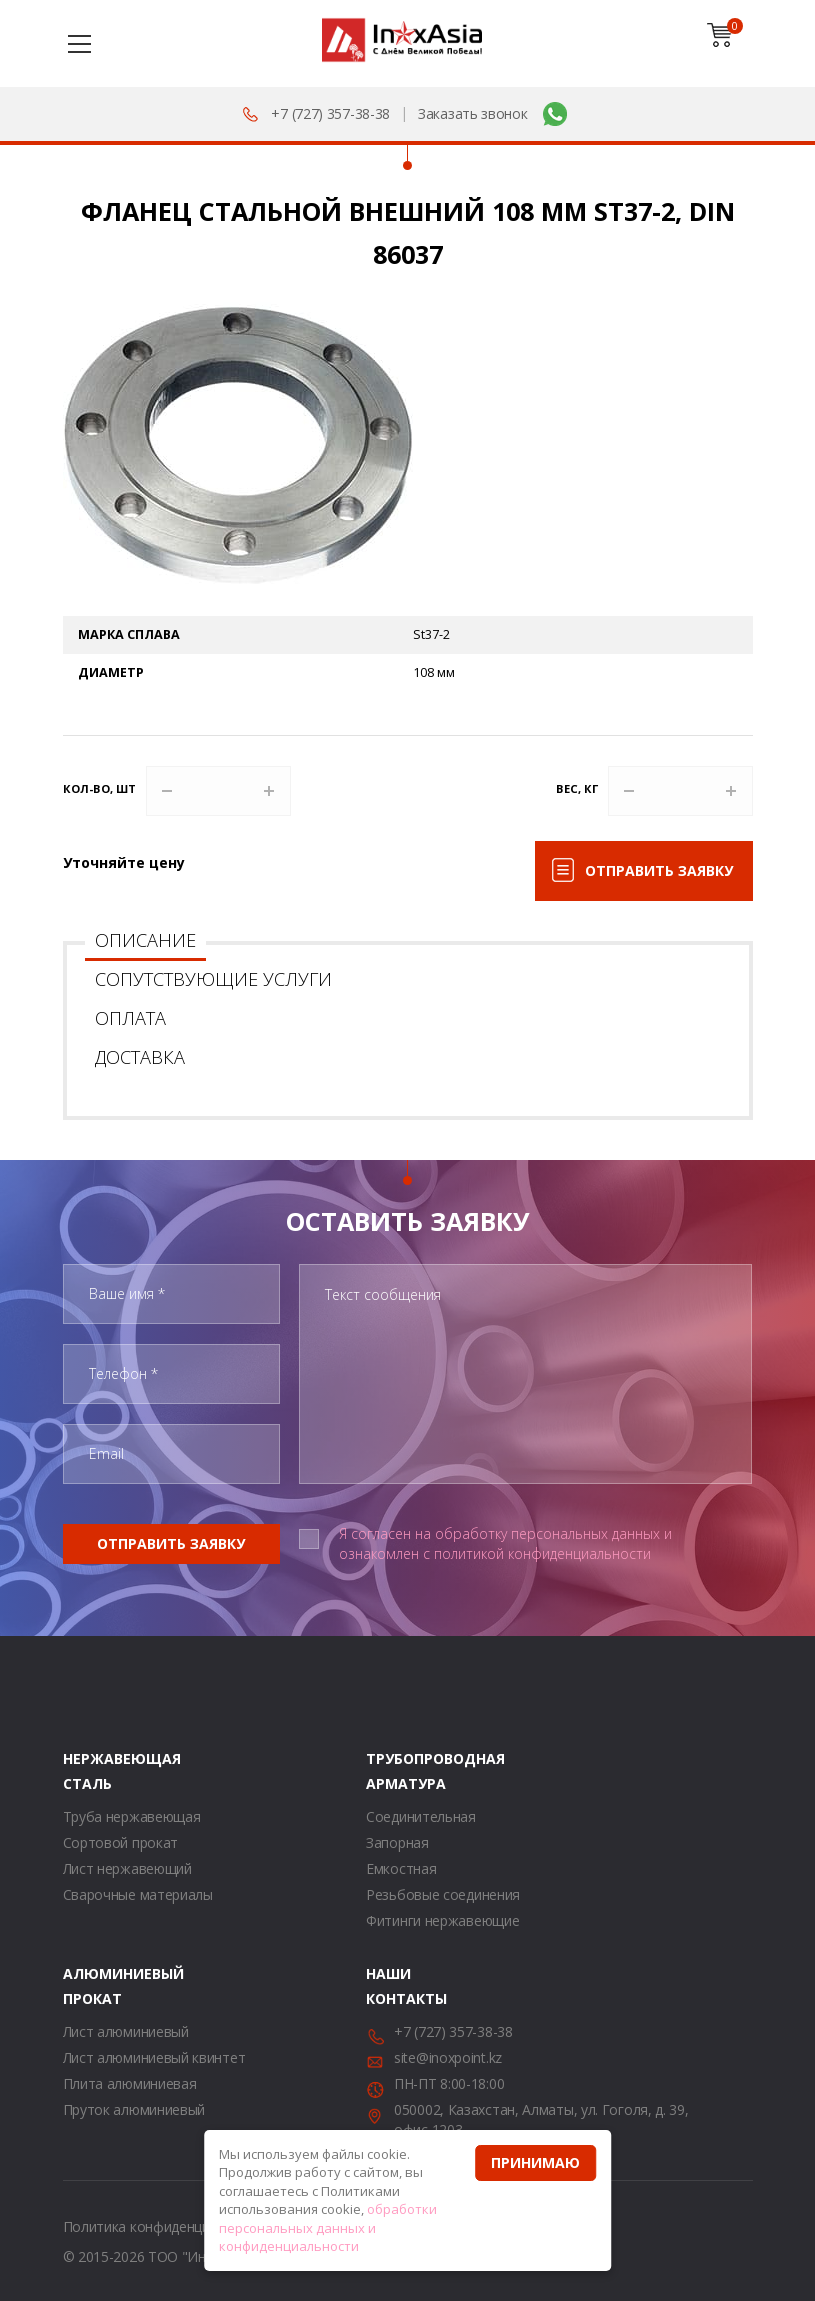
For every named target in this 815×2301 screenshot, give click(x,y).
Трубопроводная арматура (391, 1771)
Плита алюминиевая (130, 2083)
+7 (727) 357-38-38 (330, 113)
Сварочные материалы (138, 1894)
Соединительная (421, 1816)
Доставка (140, 1057)
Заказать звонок (473, 113)
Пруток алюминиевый (134, 2109)
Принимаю (535, 2162)
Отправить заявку (659, 870)
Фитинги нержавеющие (442, 1920)
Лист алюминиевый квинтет (154, 2057)
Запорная (397, 1842)
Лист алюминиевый (126, 2031)
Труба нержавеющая (132, 1816)
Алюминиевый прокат (88, 1986)
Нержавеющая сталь (88, 1771)
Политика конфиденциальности (167, 2226)
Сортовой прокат (121, 1842)
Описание (145, 940)
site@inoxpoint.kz (448, 2057)
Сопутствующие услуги (213, 979)
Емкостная (401, 1868)
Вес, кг (577, 788)
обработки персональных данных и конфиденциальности (328, 2227)
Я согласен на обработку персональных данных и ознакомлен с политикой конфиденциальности (505, 1543)
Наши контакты (391, 1986)
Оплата (130, 1018)
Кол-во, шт (99, 788)
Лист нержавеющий (127, 1868)
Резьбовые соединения (443, 1894)
